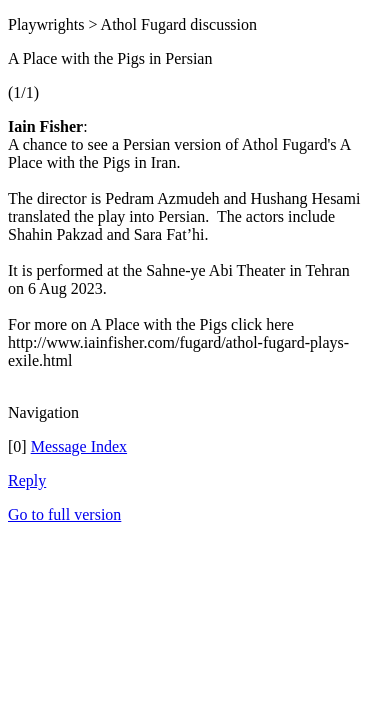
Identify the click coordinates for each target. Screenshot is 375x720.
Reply (27, 480)
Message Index (79, 446)
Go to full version (64, 514)
